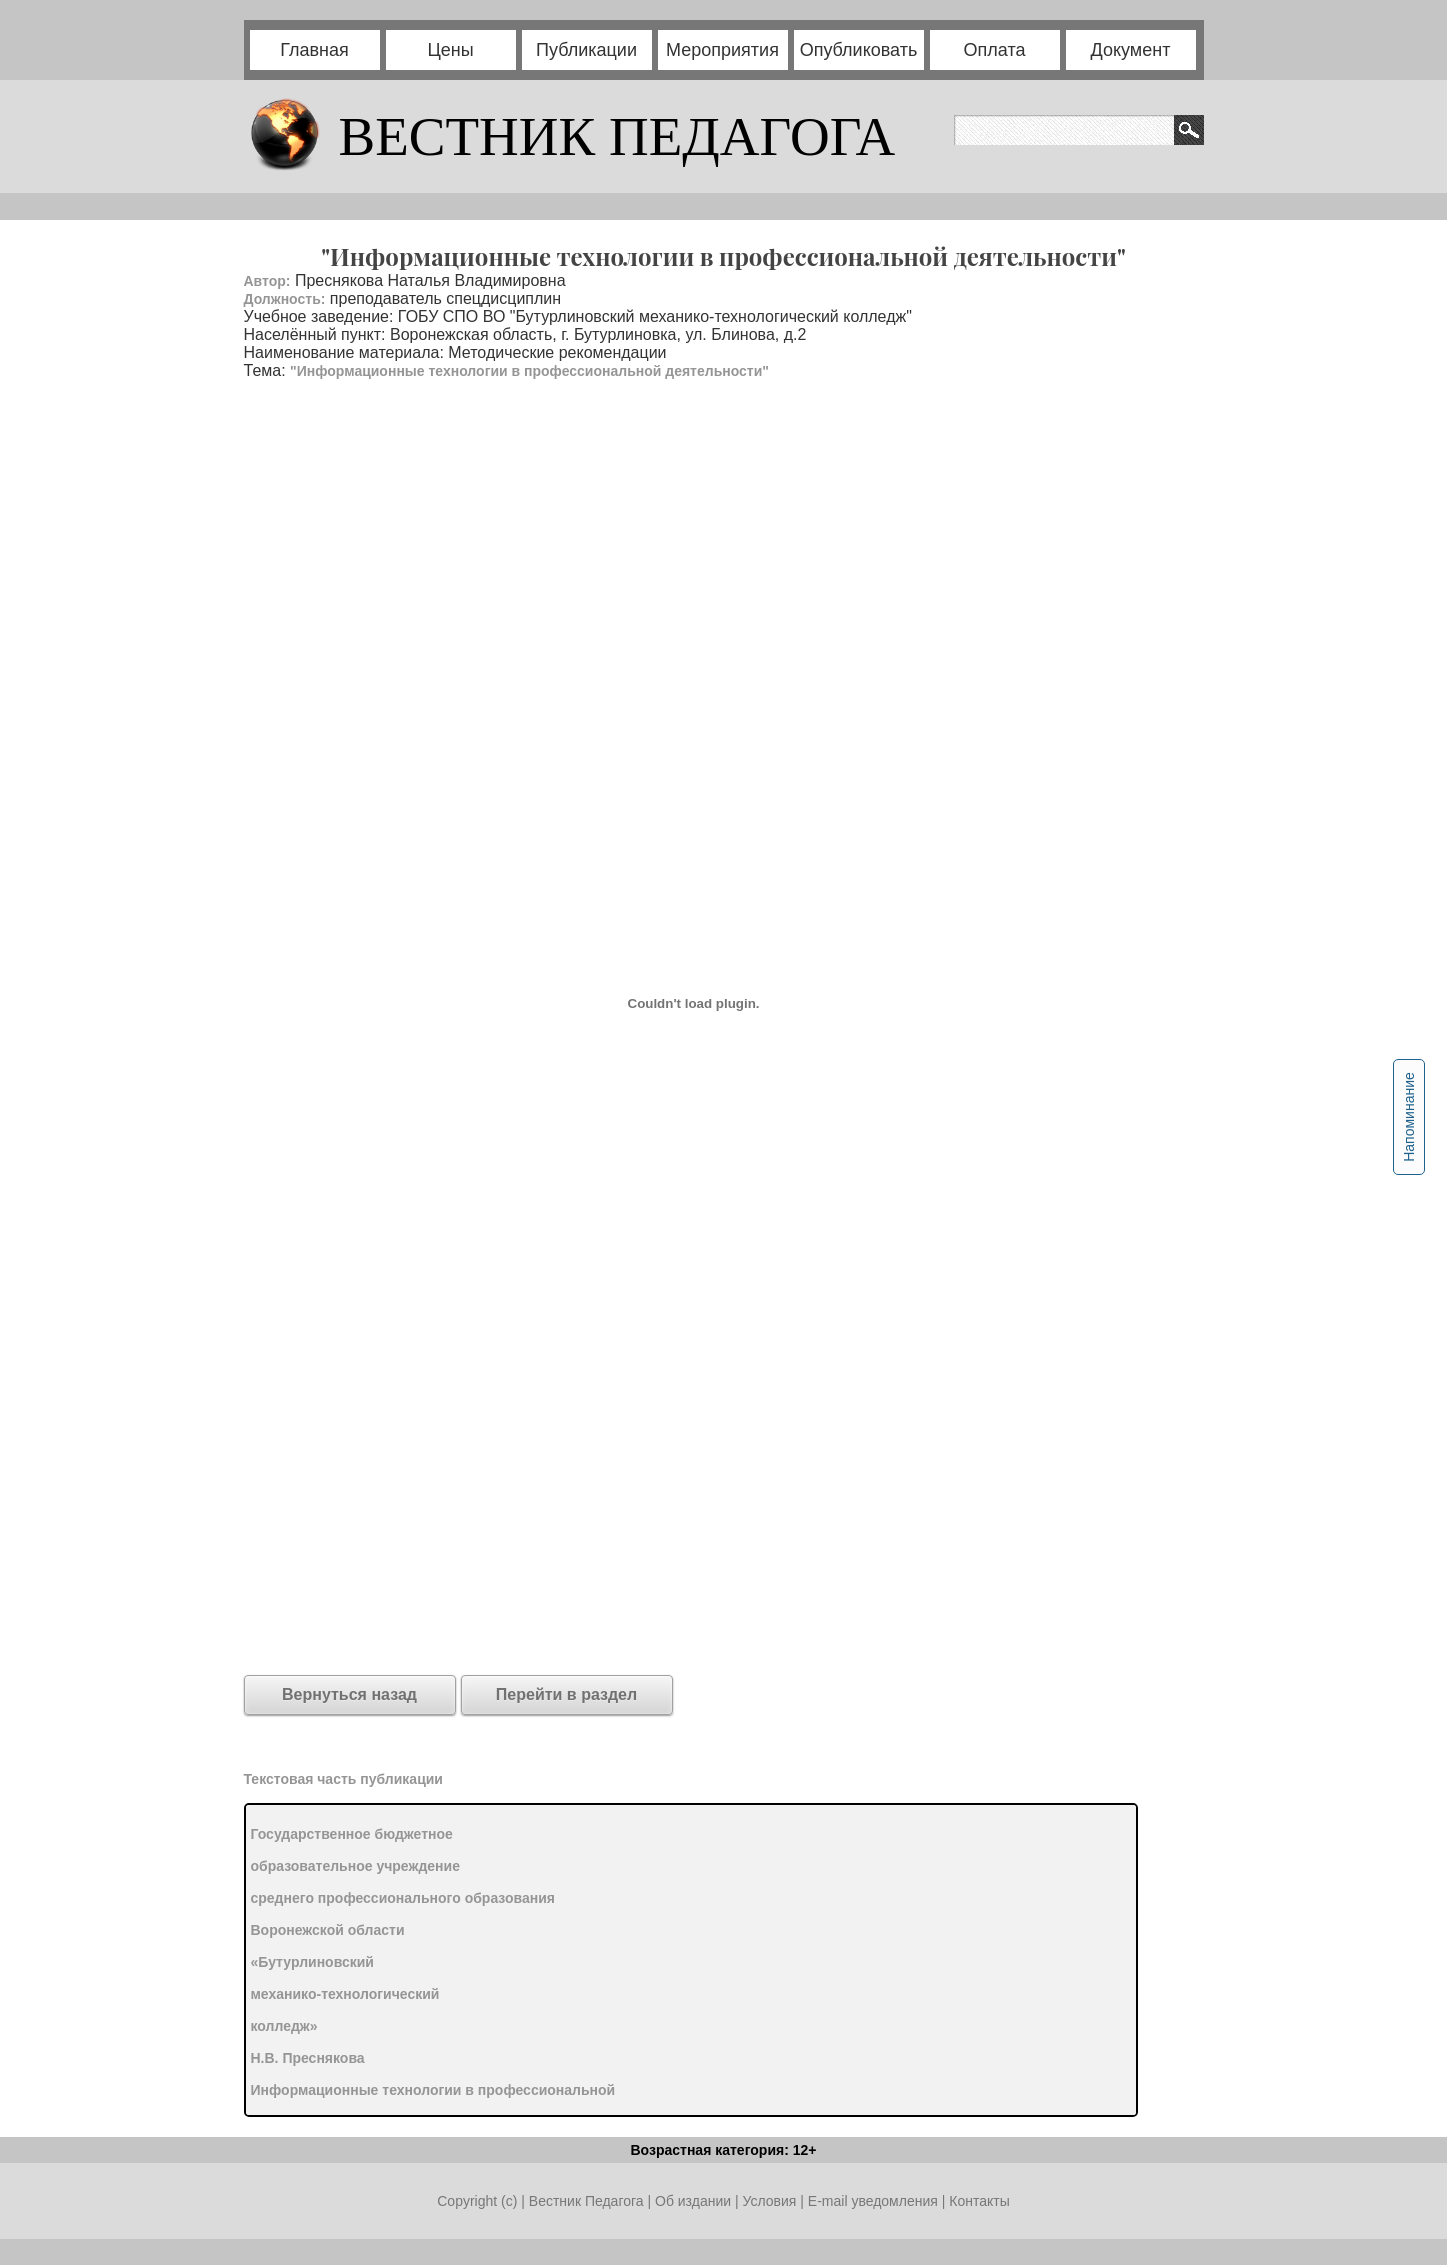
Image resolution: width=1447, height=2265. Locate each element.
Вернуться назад (349, 1694)
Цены (450, 50)
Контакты (979, 2201)
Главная (314, 50)
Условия (771, 2201)
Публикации (586, 50)
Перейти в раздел (566, 1694)
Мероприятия (722, 50)
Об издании (693, 2201)
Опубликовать (859, 50)
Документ (1131, 50)
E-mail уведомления (873, 2201)
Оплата (995, 50)
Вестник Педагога (588, 2201)
